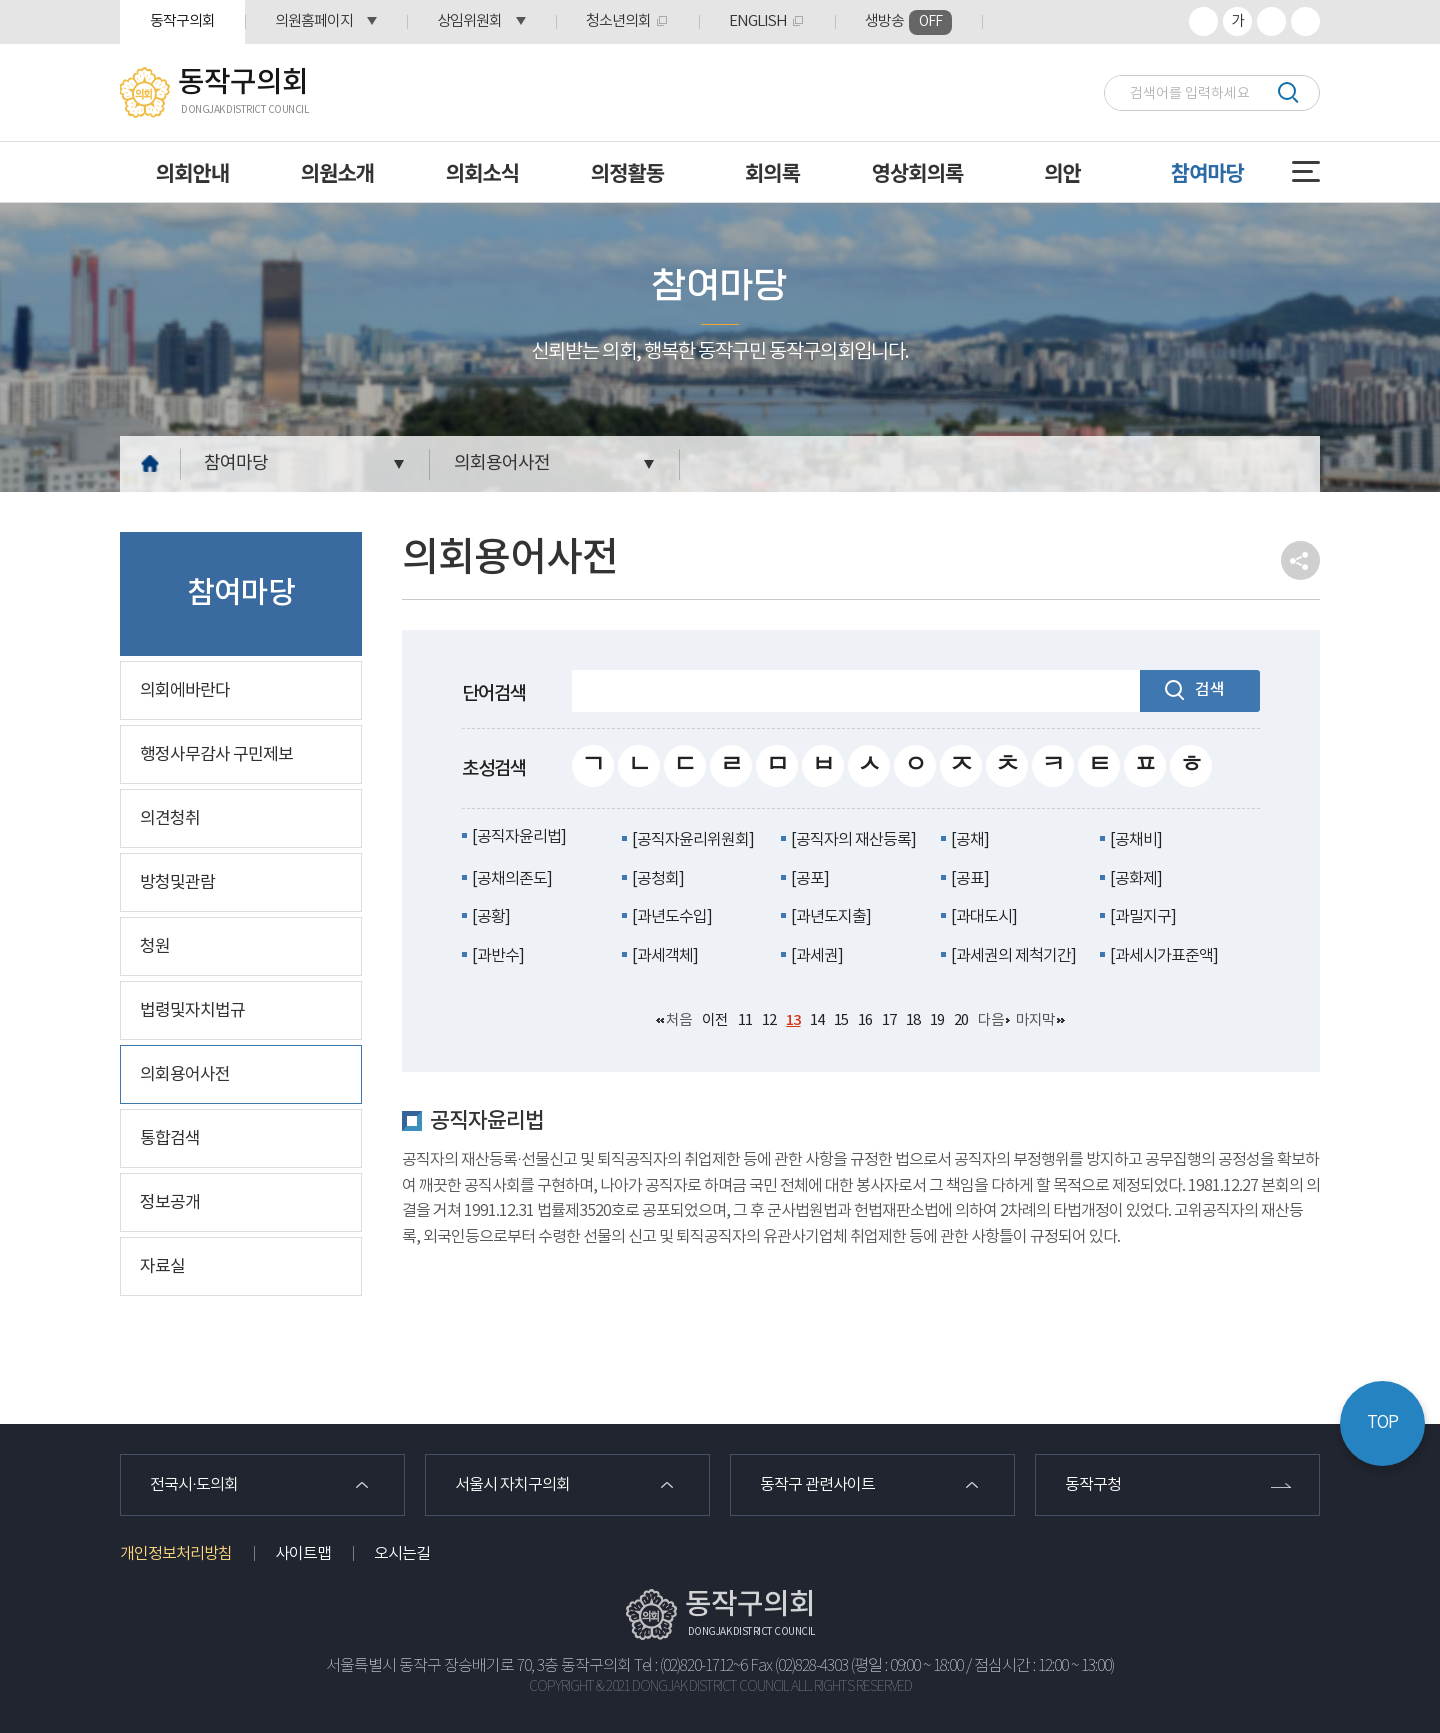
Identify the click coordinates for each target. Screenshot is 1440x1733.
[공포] (810, 879)
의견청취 (170, 819)
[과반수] (498, 956)
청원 (155, 947)
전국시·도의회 (194, 1485)
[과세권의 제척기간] (1013, 956)
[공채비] (1136, 840)
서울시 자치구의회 (512, 1485)
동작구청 (1093, 1485)
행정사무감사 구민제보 (216, 755)
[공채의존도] (512, 879)
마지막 (1035, 1020)
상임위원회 (469, 21)
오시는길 (402, 1554)
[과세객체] (665, 956)
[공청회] (658, 879)
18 (913, 1020)
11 (745, 1020)
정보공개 (170, 1203)
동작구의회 (182, 21)
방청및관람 (177, 883)
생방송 (908, 22)
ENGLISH (758, 21)
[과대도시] (984, 917)
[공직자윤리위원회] (693, 840)
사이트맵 (303, 1554)
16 (865, 1020)
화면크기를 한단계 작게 (1271, 21)
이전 (715, 1020)
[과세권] (817, 956)
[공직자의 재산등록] (853, 840)
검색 (1287, 92)
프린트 (1305, 21)
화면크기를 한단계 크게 (1203, 21)
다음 (991, 1020)
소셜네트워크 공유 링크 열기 (1300, 560)
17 (889, 1020)
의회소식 (482, 172)
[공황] (491, 917)
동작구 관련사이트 (817, 1485)
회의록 (772, 172)
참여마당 (1207, 172)
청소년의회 (618, 21)
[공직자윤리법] (519, 837)
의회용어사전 (502, 463)
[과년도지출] (831, 917)
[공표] (970, 879)
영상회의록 (918, 172)
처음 (679, 1020)
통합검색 (170, 1139)
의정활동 (627, 172)
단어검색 (494, 694)
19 (937, 1020)
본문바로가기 (0, 0)
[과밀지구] (1143, 917)
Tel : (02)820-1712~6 (690, 1666)
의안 (1062, 172)
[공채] (970, 840)
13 (793, 1020)
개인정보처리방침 (176, 1554)
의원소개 (337, 172)
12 (769, 1020)
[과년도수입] (672, 917)
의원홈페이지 (314, 21)
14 (817, 1020)
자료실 (162, 1267)
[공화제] (1136, 879)
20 (961, 1020)
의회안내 (192, 172)
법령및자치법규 (192, 1011)
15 (841, 1020)
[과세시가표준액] (1164, 956)
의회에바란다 (185, 691)
